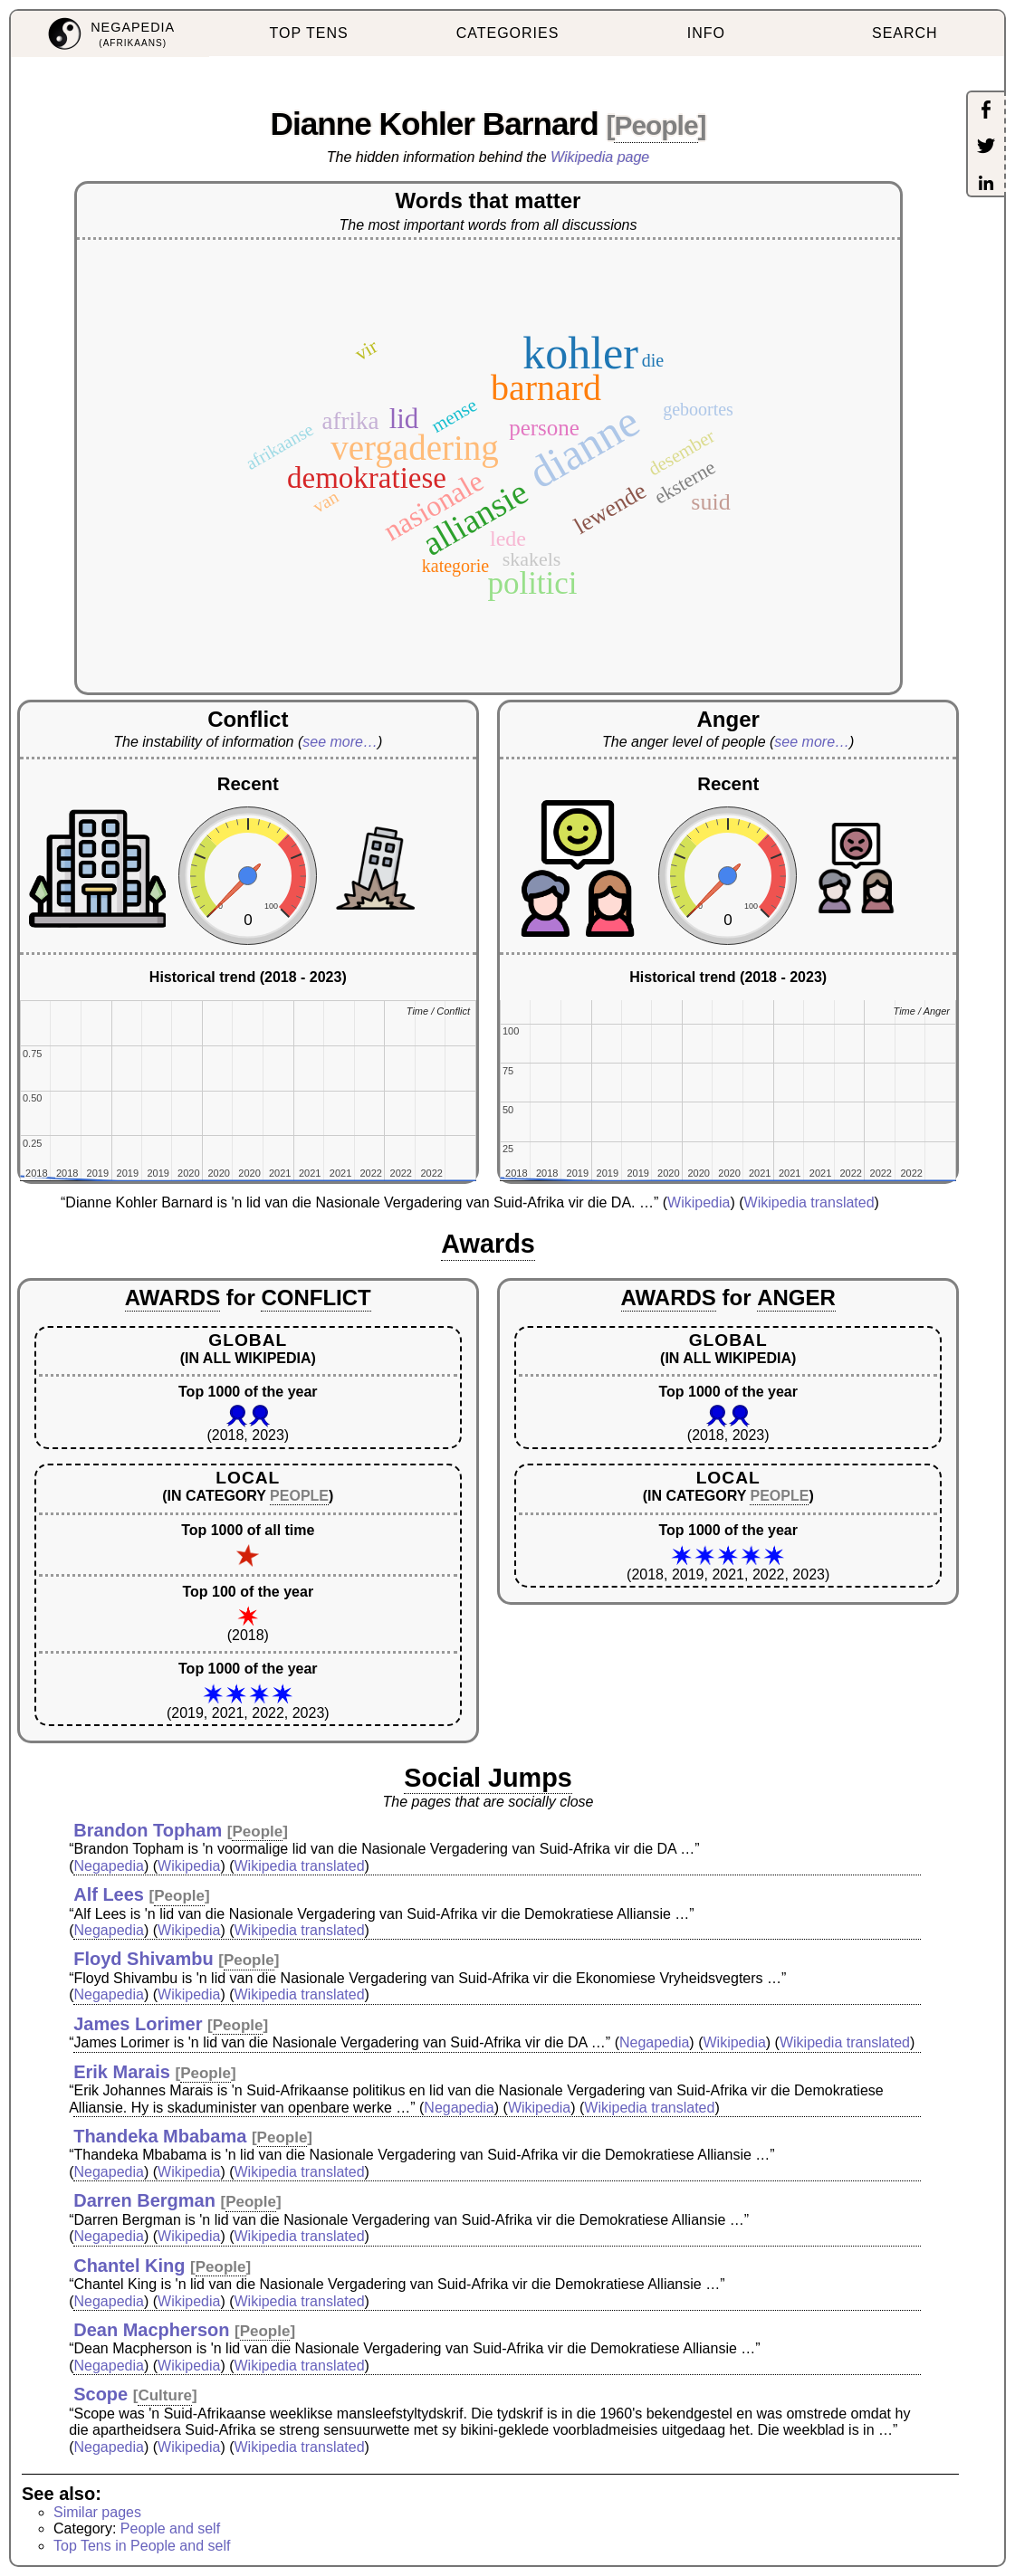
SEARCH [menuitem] (905, 33)
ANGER (796, 1297)
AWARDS (172, 1297)
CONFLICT (315, 1297)
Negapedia (109, 1866)
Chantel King (129, 2265)
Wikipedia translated (809, 1202)
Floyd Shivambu (143, 1959)
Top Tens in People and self (141, 2545)
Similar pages (97, 2512)
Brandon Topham (147, 1830)
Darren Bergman (144, 2200)
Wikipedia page (600, 157)
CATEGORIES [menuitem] (508, 33)
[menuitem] (110, 34)
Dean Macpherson (151, 2330)
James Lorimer (137, 2024)
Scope (100, 2394)
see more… (340, 741)
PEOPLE (299, 1495)
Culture (165, 2395)
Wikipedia (698, 1202)
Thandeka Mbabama (159, 2136)
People (655, 125)
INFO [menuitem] (706, 33)
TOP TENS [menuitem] (309, 33)
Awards (488, 1243)
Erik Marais (121, 2072)
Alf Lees (108, 1894)
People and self (170, 2528)
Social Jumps (488, 1777)
